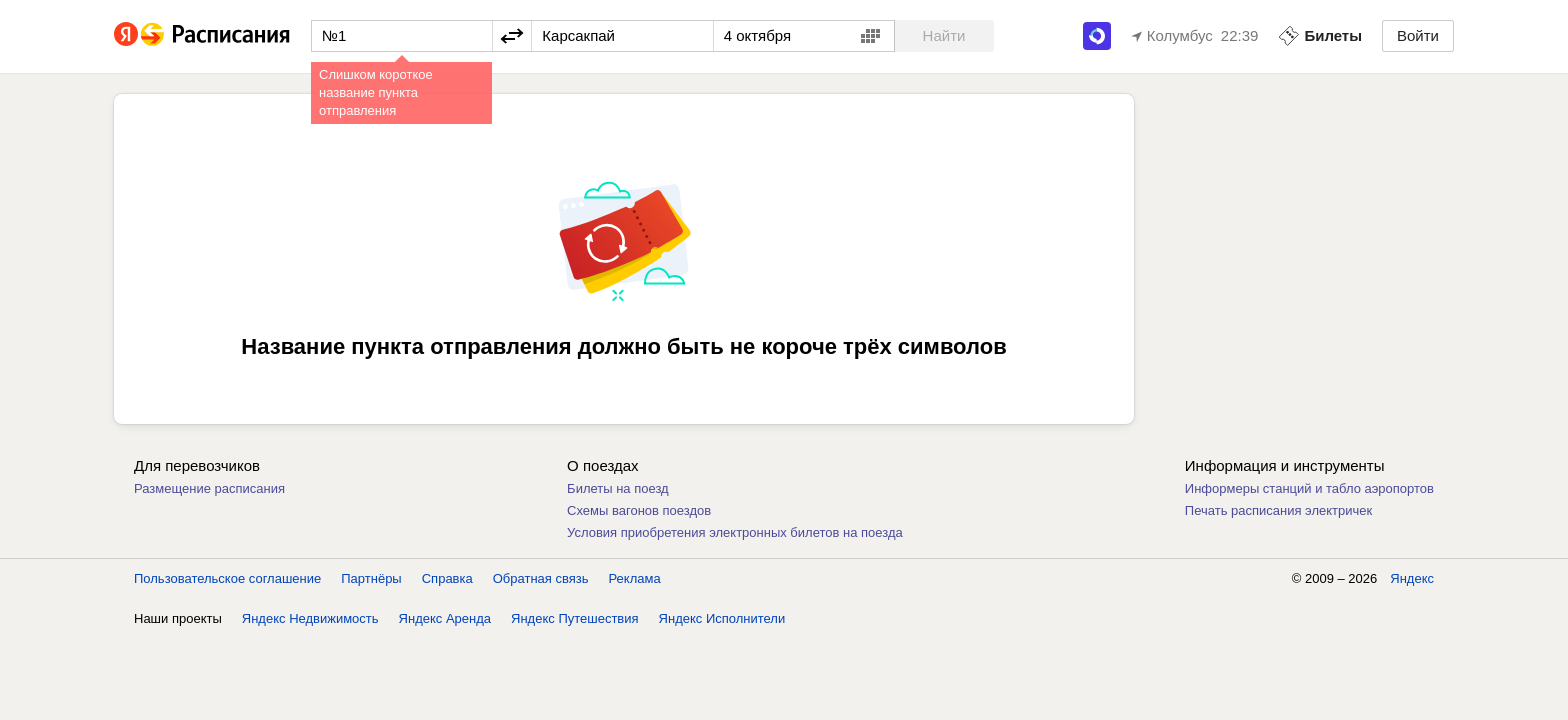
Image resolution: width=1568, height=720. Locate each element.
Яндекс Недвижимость (310, 618)
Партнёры (371, 578)
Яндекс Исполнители (722, 618)
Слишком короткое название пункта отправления (376, 92)
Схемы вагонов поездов (639, 510)
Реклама (635, 578)
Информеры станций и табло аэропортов (1309, 488)
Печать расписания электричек (1278, 510)
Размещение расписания (209, 488)
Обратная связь (541, 578)
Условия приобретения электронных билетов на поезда (735, 532)
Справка (447, 578)
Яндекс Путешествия (575, 618)
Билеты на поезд (618, 488)
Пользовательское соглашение (227, 578)
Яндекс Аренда (445, 618)
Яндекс (1412, 578)
